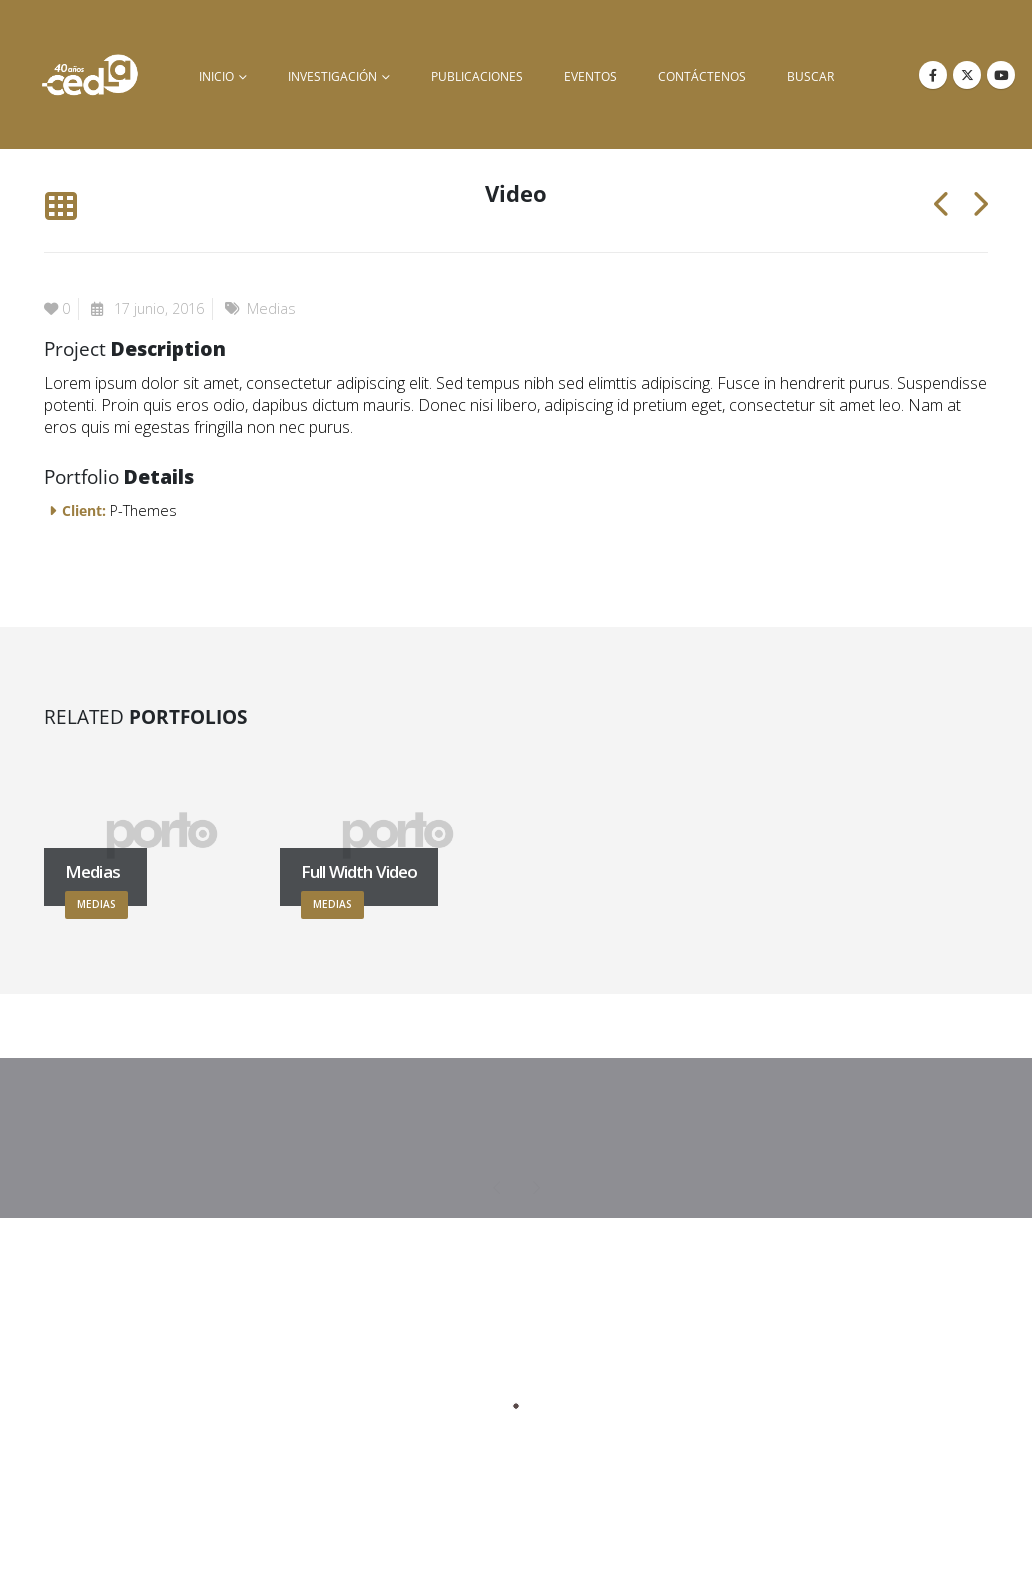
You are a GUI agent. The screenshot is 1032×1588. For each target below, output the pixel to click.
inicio (216, 76)
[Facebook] (933, 75)
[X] (967, 75)
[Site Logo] (90, 74)
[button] (60, 206)
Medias (271, 308)
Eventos (590, 76)
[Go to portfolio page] (162, 835)
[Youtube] (1001, 75)
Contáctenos (702, 76)
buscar (810, 76)
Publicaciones (477, 76)
